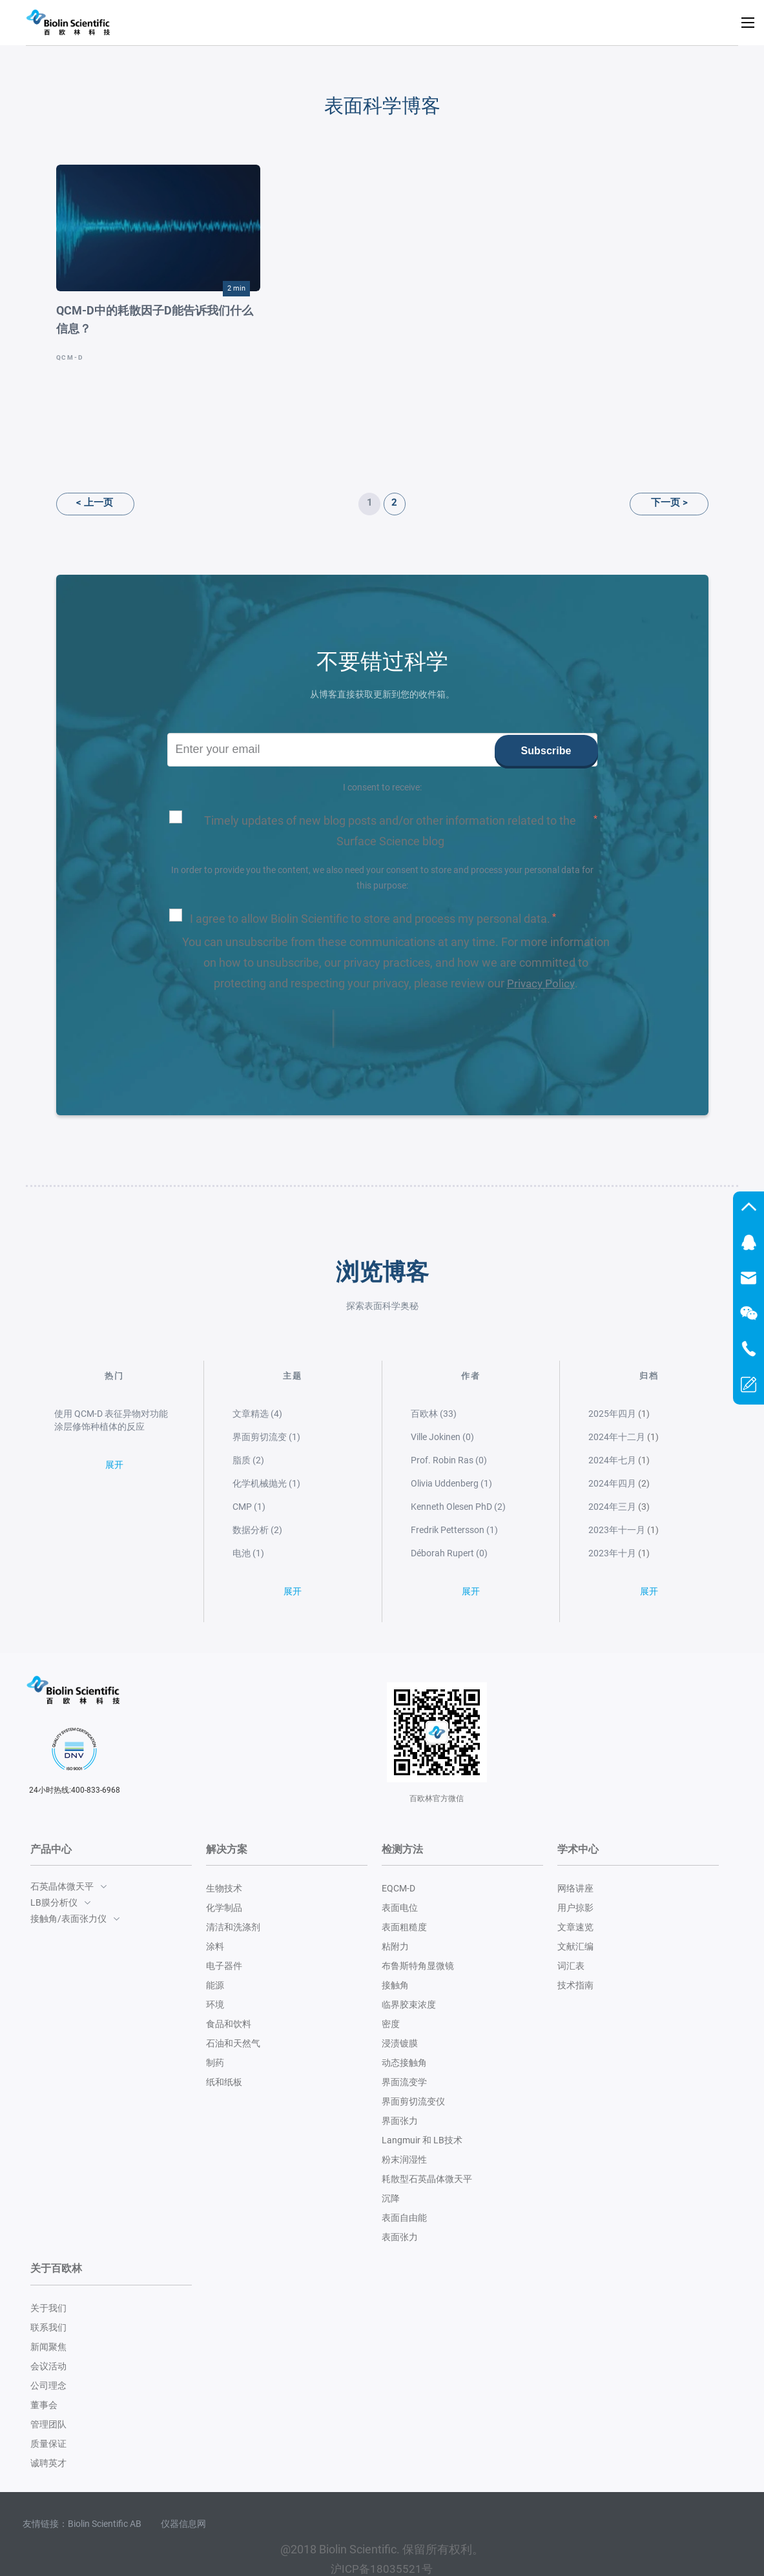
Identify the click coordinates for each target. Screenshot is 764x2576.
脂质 (248, 1459)
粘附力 (395, 1946)
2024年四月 (612, 1483)
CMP (248, 1506)
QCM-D (70, 356)
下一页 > (681, 502)
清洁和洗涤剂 (233, 1927)
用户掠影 (575, 1907)
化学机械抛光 (266, 1483)
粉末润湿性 (404, 2159)
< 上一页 (82, 502)
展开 (114, 1472)
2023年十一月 (616, 1529)
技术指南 (575, 1985)
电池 (248, 1552)
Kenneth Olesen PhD (458, 1506)
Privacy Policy (540, 982)
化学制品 (224, 1907)
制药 (215, 2062)
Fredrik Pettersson (454, 1529)
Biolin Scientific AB (104, 2523)
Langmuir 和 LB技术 (422, 2140)
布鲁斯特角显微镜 (418, 1966)
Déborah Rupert (449, 1552)
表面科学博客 (382, 104)
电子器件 (224, 1966)
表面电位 (400, 1907)
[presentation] (250, 1028)
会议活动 (48, 2365)
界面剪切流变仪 (413, 2101)
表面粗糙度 (404, 1927)
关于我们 (48, 2307)
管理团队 (48, 2423)
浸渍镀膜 (400, 2043)
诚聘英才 (48, 2462)
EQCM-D (398, 1888)
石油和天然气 (233, 2043)
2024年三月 (612, 1506)
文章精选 (257, 1413)
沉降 (391, 2198)
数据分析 (257, 1529)
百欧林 (434, 1413)
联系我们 (48, 2327)
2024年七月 (612, 1459)
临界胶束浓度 (409, 2004)
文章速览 (575, 1927)
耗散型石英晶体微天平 (427, 2179)
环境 (215, 2004)
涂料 (215, 1946)
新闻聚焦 (48, 2346)
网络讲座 (575, 1888)
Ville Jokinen (442, 1436)
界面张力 (400, 2121)
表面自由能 (404, 2217)
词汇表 (570, 1966)
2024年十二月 (616, 1436)
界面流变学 (404, 2082)
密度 (391, 2024)
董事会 (43, 2404)
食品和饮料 (228, 2024)
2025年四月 (612, 1413)
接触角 (395, 1985)
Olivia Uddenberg (451, 1483)
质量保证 (48, 2443)
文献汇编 (575, 1946)
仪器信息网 (183, 2523)
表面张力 (400, 2237)
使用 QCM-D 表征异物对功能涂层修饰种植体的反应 (111, 1419)
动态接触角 (404, 2062)
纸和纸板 (224, 2082)
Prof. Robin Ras (449, 1459)
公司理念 (48, 2385)
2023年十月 (612, 1552)
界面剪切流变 (266, 1436)
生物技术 (224, 1888)
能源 (215, 1985)
